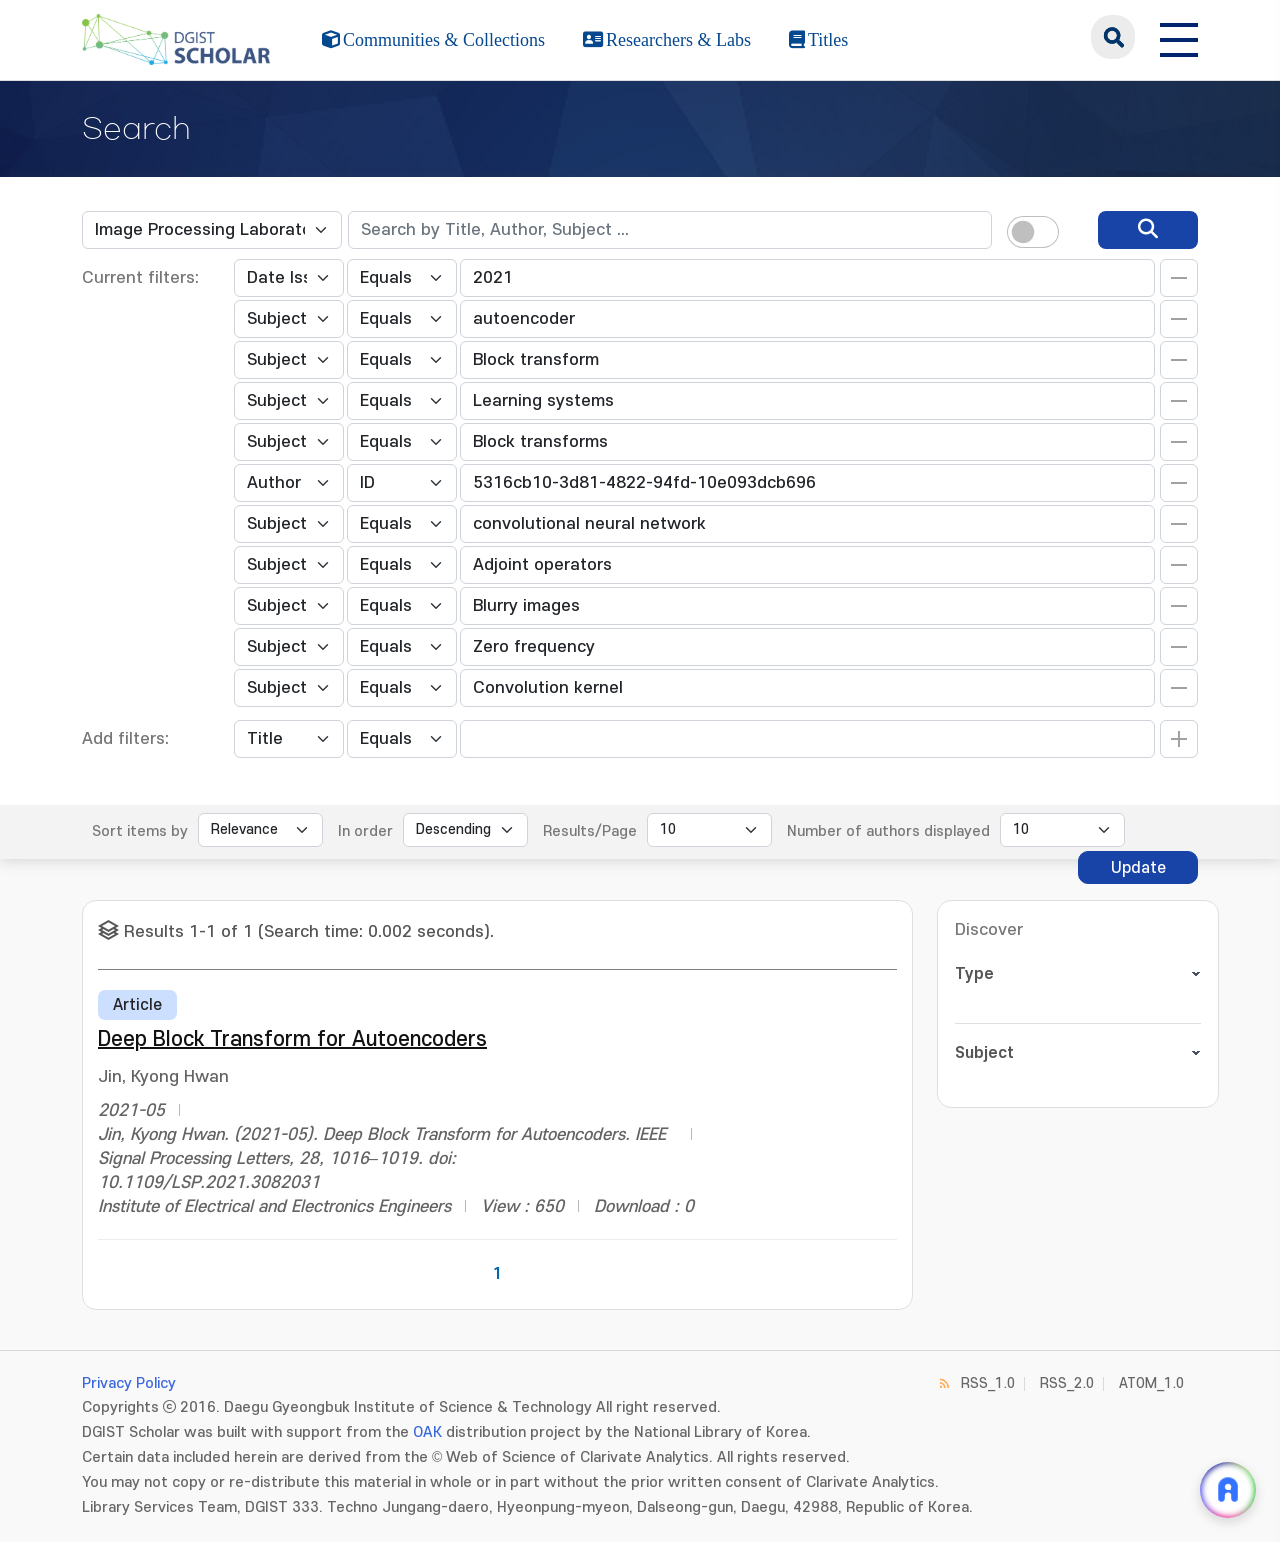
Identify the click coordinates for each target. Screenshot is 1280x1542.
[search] (1148, 230)
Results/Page (590, 831)
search (1113, 37)
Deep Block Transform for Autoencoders (292, 1039)
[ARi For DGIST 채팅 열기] (1228, 1490)
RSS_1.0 (988, 1383)
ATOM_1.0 (1151, 1383)
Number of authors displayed (888, 831)
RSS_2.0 (1067, 1383)
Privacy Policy (129, 1383)
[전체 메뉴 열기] (1179, 37)
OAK (427, 1432)
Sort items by (140, 831)
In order (365, 831)
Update (1138, 868)
